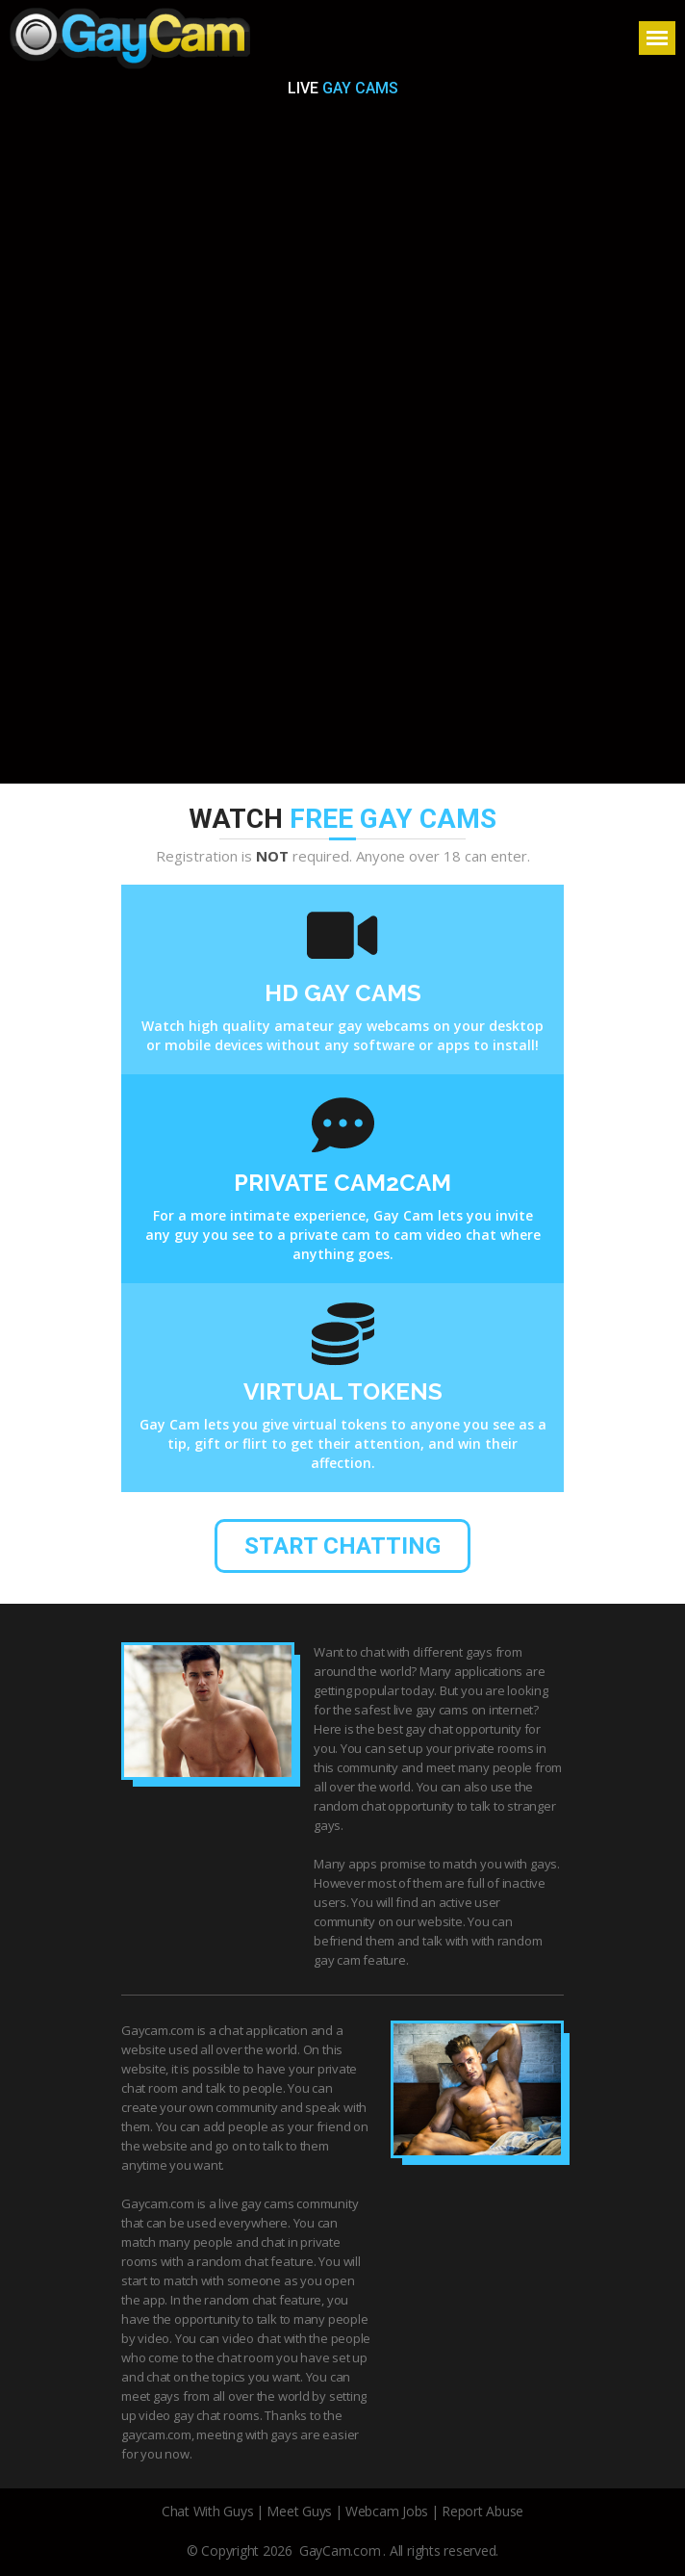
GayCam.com (340, 2550)
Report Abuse (482, 2511)
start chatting (342, 1546)
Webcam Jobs (386, 2511)
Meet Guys (299, 2511)
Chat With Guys (208, 2511)
